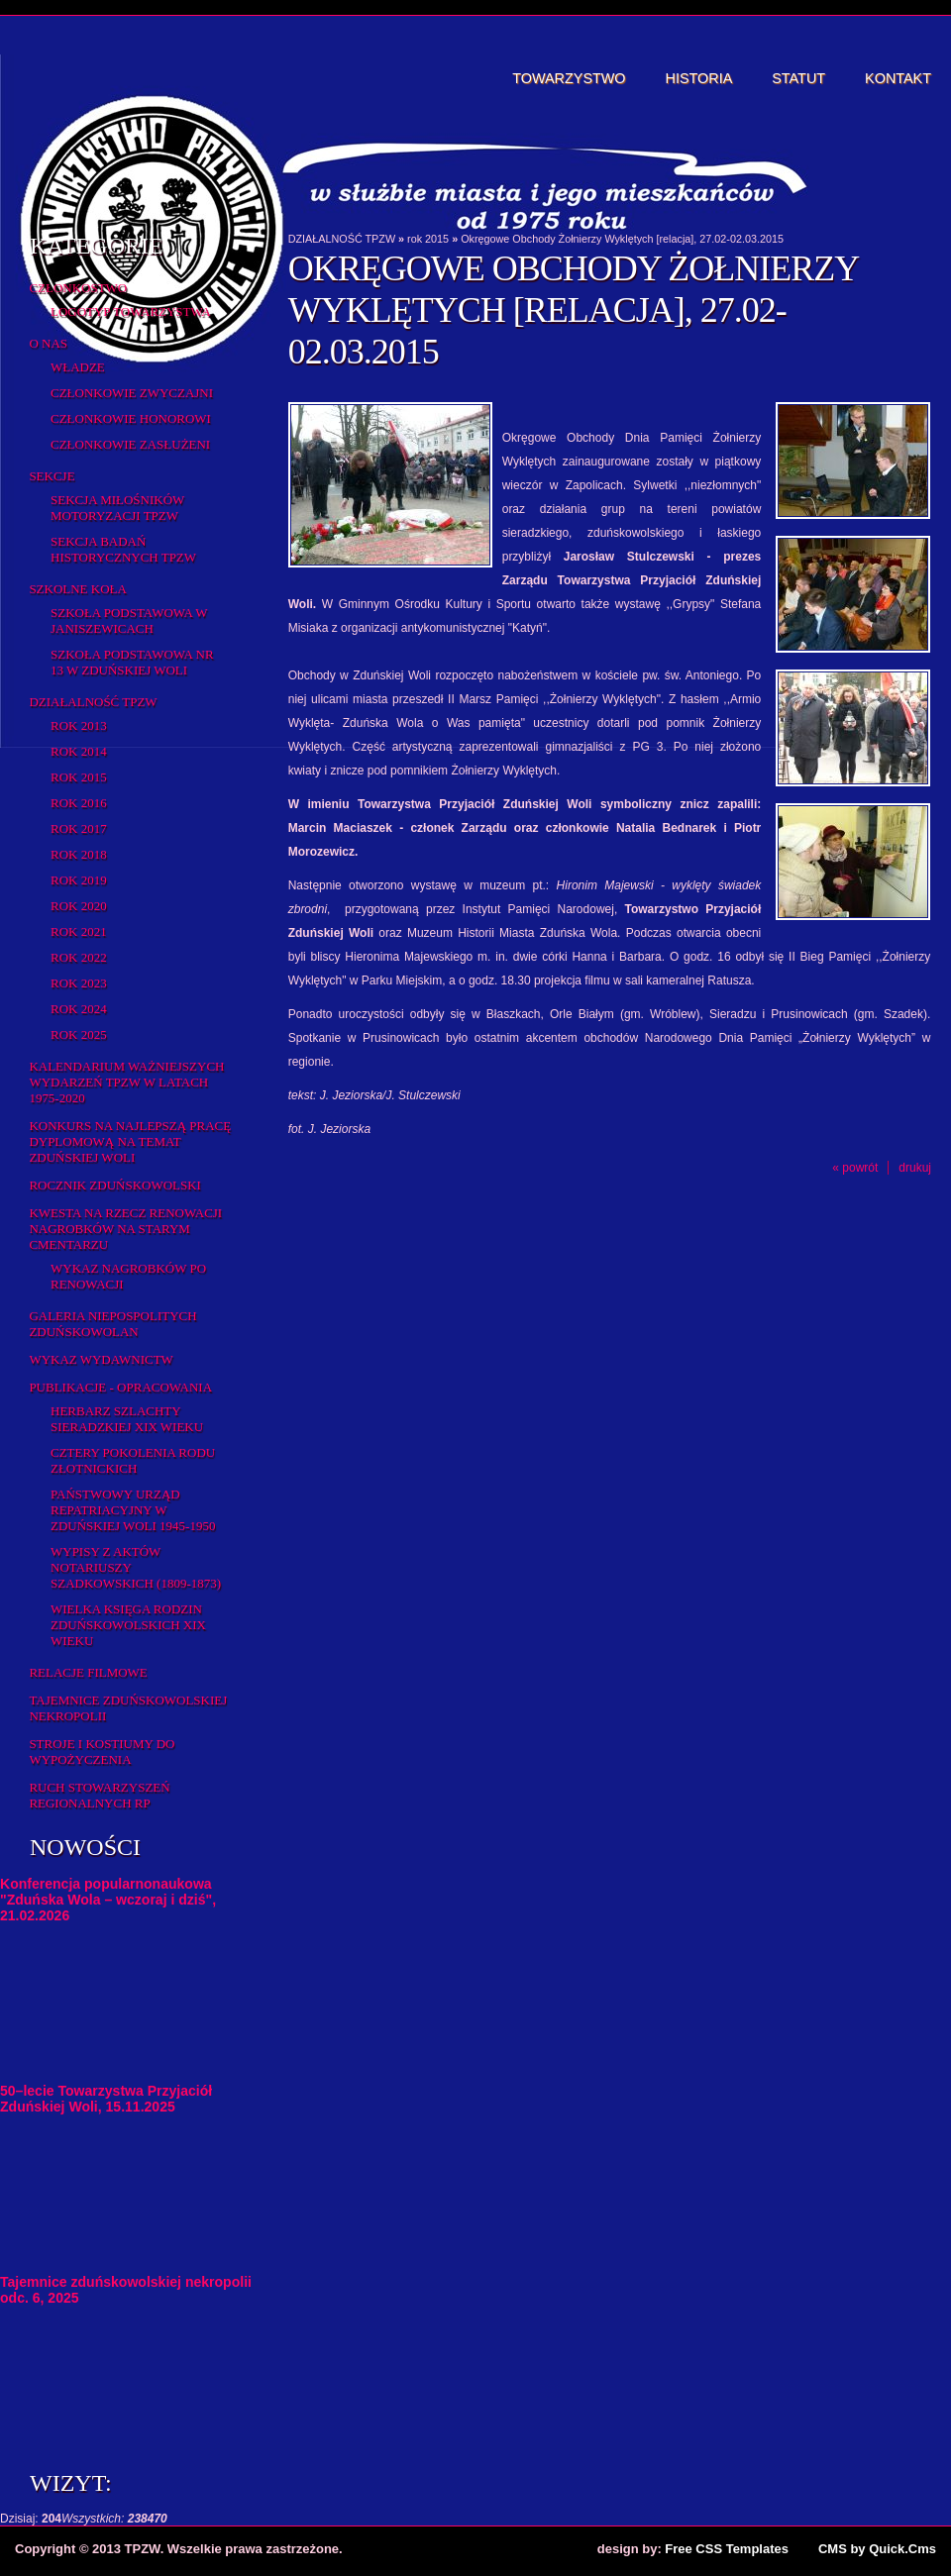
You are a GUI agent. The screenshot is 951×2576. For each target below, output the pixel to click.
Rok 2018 (79, 854)
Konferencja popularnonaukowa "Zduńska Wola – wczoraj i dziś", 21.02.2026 (108, 1899)
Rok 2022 (79, 957)
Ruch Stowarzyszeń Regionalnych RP (99, 1795)
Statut (798, 78)
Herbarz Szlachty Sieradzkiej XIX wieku (127, 1418)
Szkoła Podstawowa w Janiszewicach (129, 620)
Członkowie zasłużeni (130, 444)
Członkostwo (78, 287)
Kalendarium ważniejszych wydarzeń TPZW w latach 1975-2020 (126, 1082)
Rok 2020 (79, 905)
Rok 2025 (79, 1034)
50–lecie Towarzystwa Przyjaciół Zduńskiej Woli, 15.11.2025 (106, 2098)
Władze (78, 367)
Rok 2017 (79, 828)
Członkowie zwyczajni (132, 392)
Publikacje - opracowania (120, 1387)
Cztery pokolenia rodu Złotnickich (133, 1460)
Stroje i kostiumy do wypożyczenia (101, 1751)
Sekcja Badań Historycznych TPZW (123, 549)
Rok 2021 (79, 931)
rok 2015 (79, 777)
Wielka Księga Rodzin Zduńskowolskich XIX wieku (128, 1624)
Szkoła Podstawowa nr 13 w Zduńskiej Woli (132, 662)
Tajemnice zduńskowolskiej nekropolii (128, 1708)
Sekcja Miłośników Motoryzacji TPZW (117, 507)
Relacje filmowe (88, 1672)
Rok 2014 (79, 751)
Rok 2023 (79, 983)
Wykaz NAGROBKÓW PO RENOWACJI (128, 1276)
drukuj (914, 1168)
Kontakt (898, 78)
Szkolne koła (77, 588)
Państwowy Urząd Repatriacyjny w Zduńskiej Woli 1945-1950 (133, 1510)
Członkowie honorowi (131, 418)
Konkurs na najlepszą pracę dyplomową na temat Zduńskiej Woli (130, 1141)
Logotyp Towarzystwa (131, 311)
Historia (699, 78)
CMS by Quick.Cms (877, 2548)
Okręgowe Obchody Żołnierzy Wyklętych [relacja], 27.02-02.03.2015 (622, 239)
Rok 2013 (79, 725)
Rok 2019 (79, 880)
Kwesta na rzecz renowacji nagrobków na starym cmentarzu (125, 1228)
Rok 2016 (79, 802)
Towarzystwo (568, 78)
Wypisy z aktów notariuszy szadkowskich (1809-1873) (136, 1567)
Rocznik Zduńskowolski (114, 1185)
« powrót (855, 1168)
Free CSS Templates (727, 2548)
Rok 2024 (79, 1008)
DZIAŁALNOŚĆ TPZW (93, 701)
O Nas (48, 343)
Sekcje (51, 475)
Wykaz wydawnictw (100, 1359)
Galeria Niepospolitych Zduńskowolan (112, 1323)
